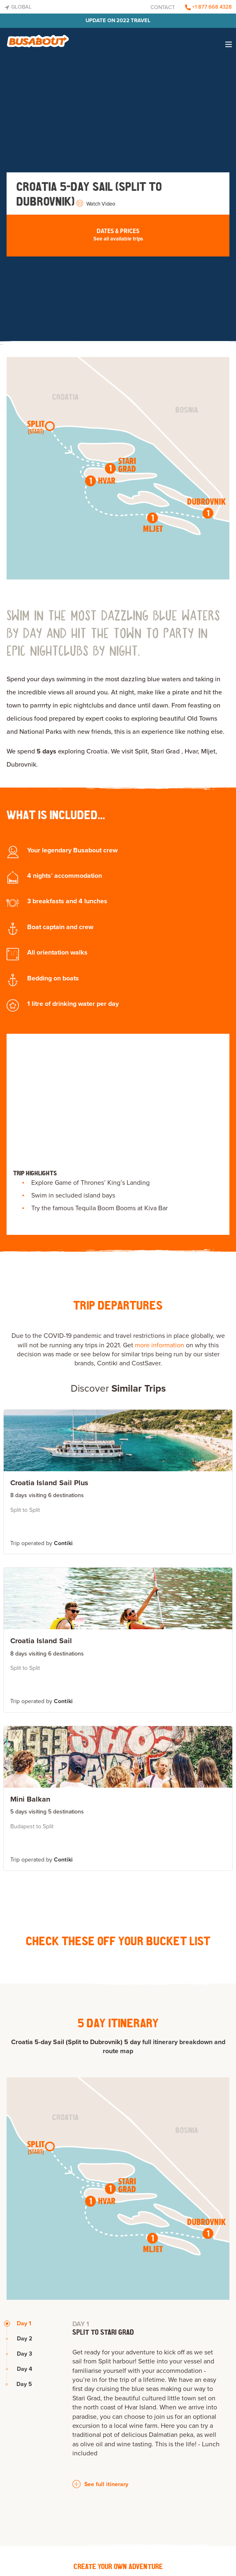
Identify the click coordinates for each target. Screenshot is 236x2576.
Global (18, 7)
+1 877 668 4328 (208, 7)
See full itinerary (100, 2484)
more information (159, 1345)
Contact (162, 7)
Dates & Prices (118, 235)
